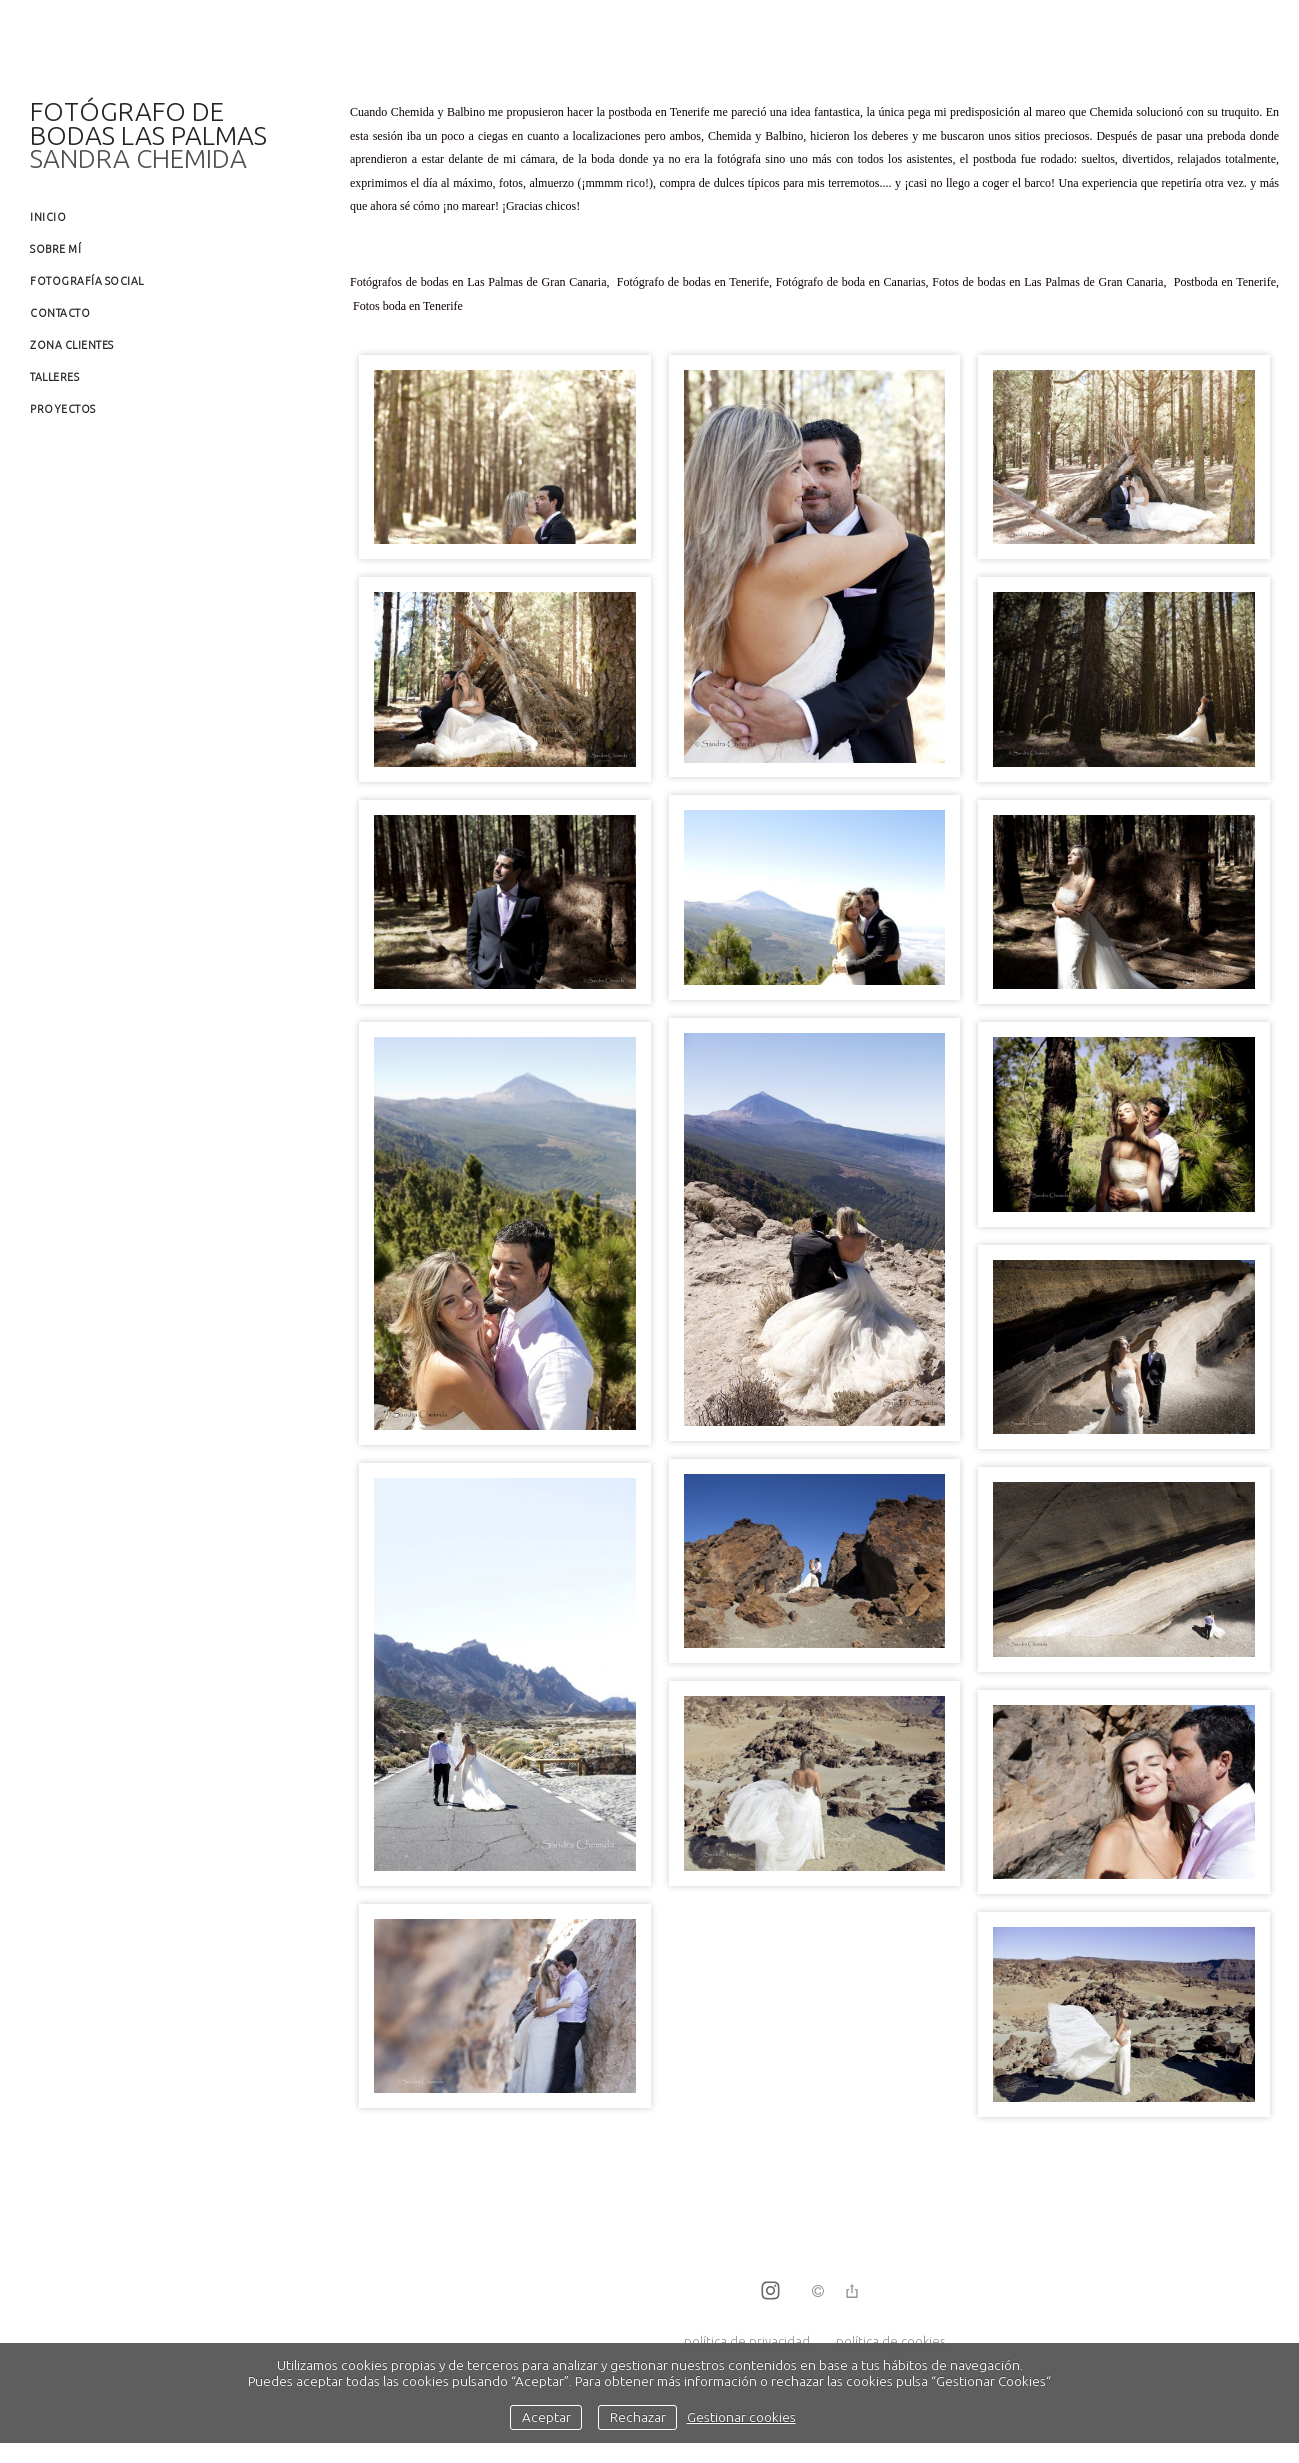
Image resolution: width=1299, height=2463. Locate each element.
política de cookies (890, 2341)
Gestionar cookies (741, 2417)
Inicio (48, 217)
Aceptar (546, 2417)
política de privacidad (747, 2341)
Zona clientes (72, 345)
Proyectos (63, 409)
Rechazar (638, 2417)
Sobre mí (55, 249)
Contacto (60, 313)
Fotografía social (87, 281)
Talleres (54, 377)
